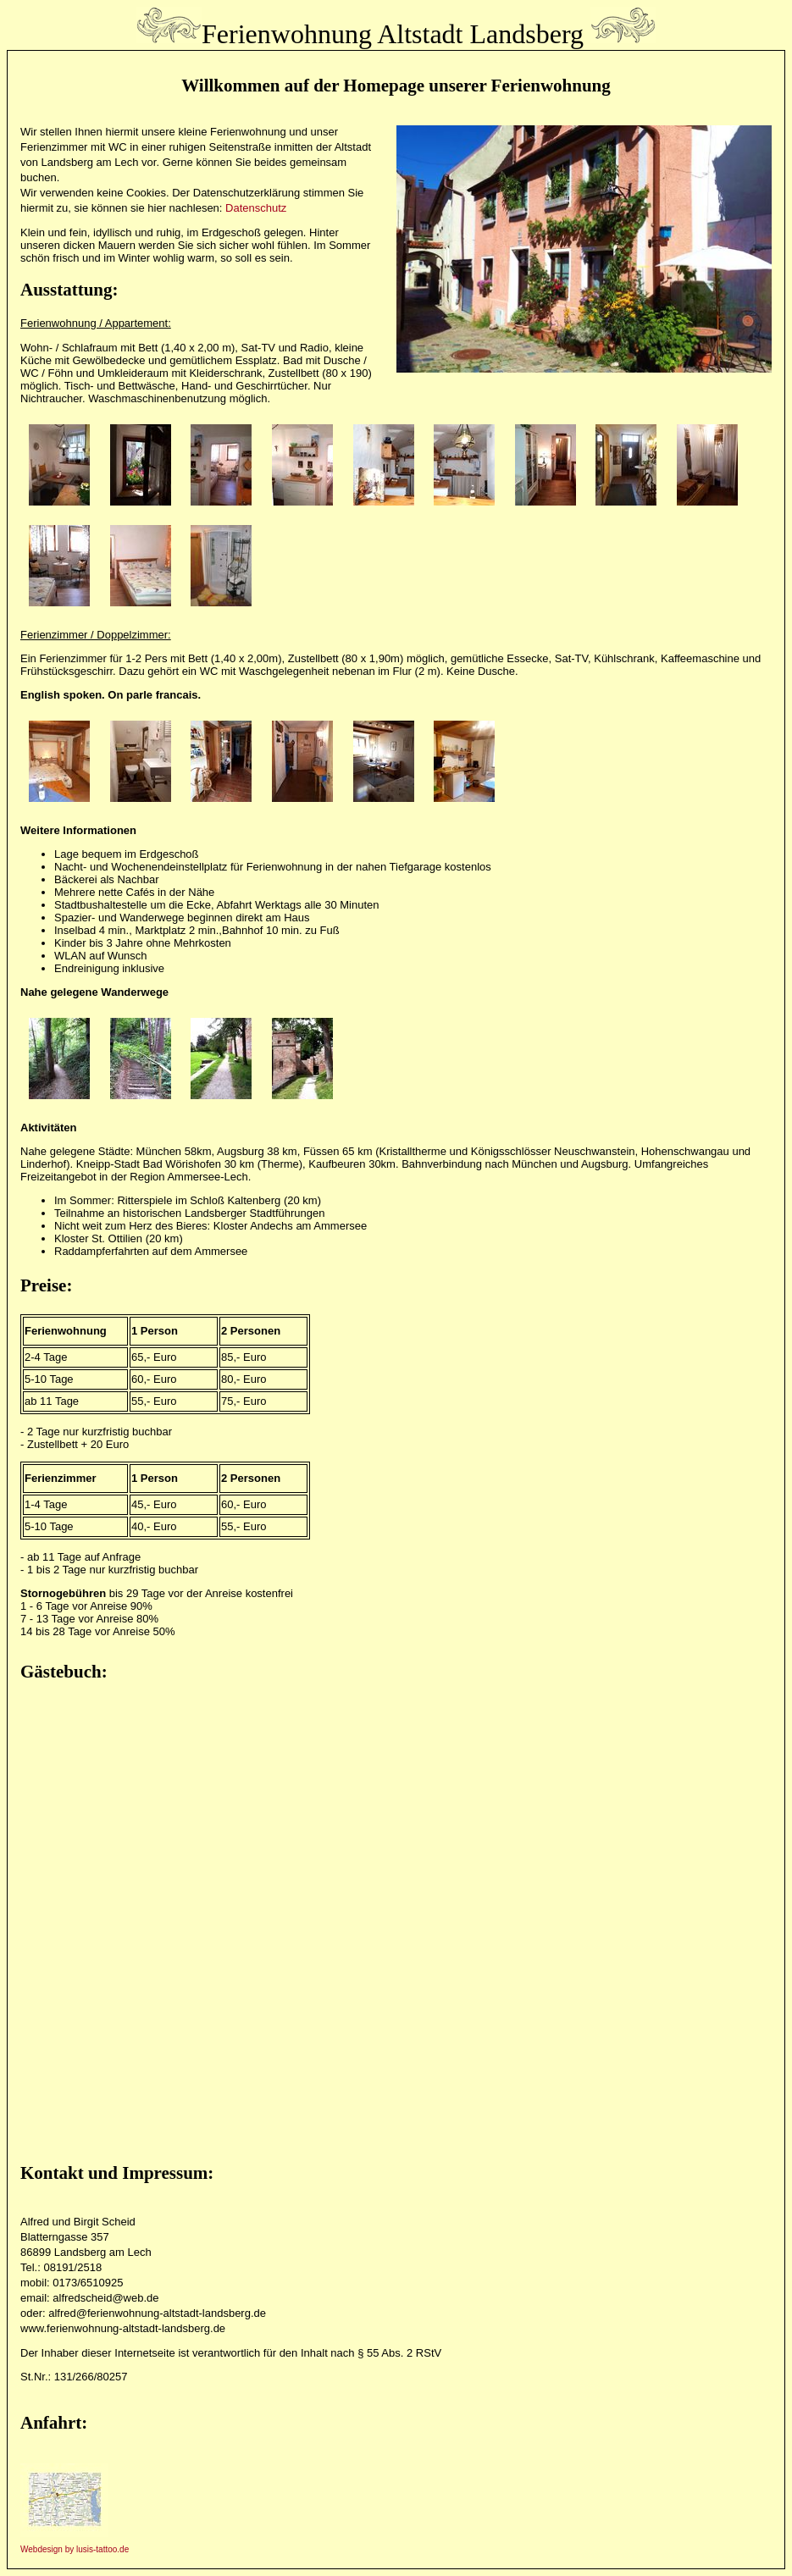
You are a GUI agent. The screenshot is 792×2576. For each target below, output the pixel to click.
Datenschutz (255, 208)
